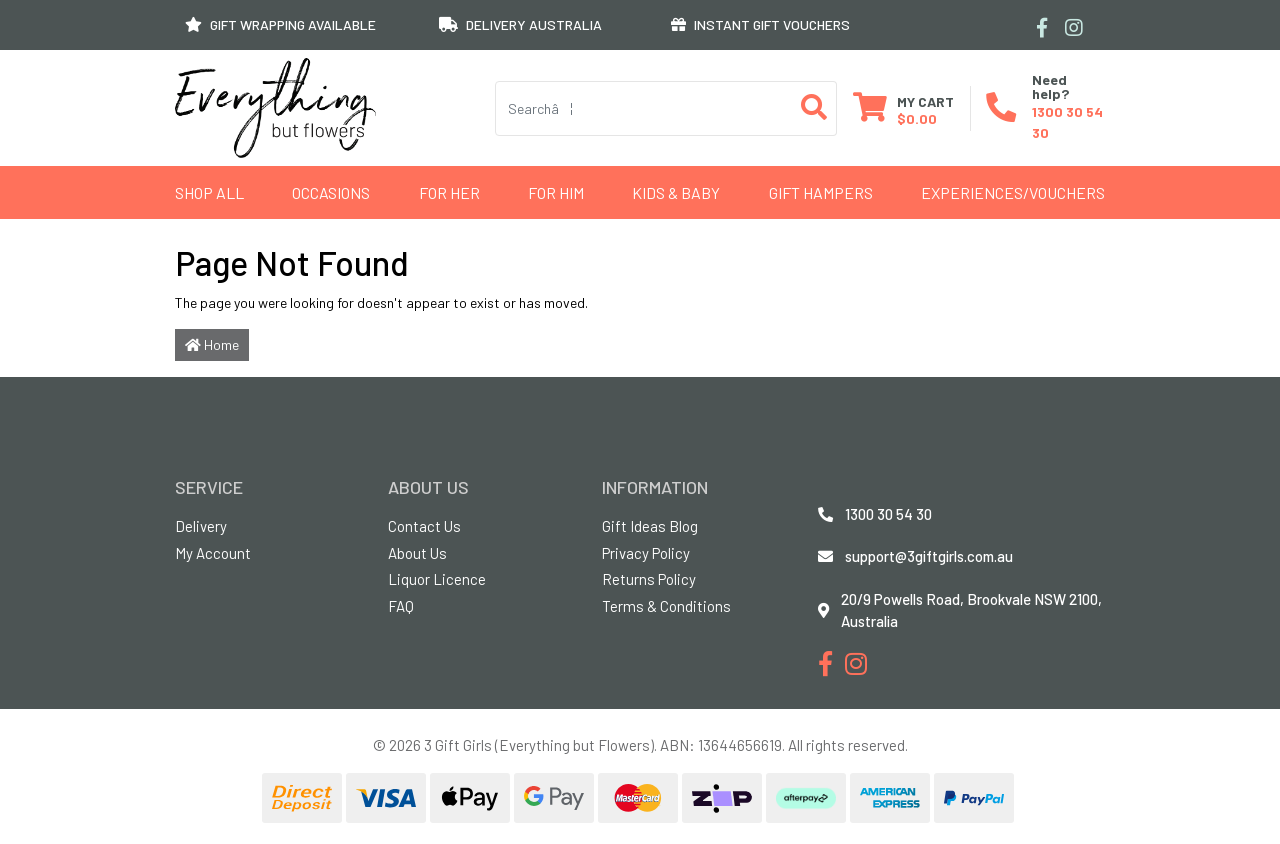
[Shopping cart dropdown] (903, 108)
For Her (449, 192)
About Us (417, 553)
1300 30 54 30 (888, 514)
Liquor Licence (437, 579)
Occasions (331, 192)
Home (212, 344)
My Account (213, 553)
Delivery (201, 526)
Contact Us (424, 526)
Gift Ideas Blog (650, 526)
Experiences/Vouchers (1013, 192)
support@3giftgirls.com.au (929, 556)
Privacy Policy (646, 553)
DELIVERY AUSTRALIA (520, 24)
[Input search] (644, 108)
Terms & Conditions (666, 606)
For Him (556, 192)
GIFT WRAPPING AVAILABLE (280, 24)
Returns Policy (649, 579)
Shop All (209, 192)
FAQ (401, 606)
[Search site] (814, 108)
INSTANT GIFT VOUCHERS (760, 24)
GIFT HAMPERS (821, 192)
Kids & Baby (676, 192)
